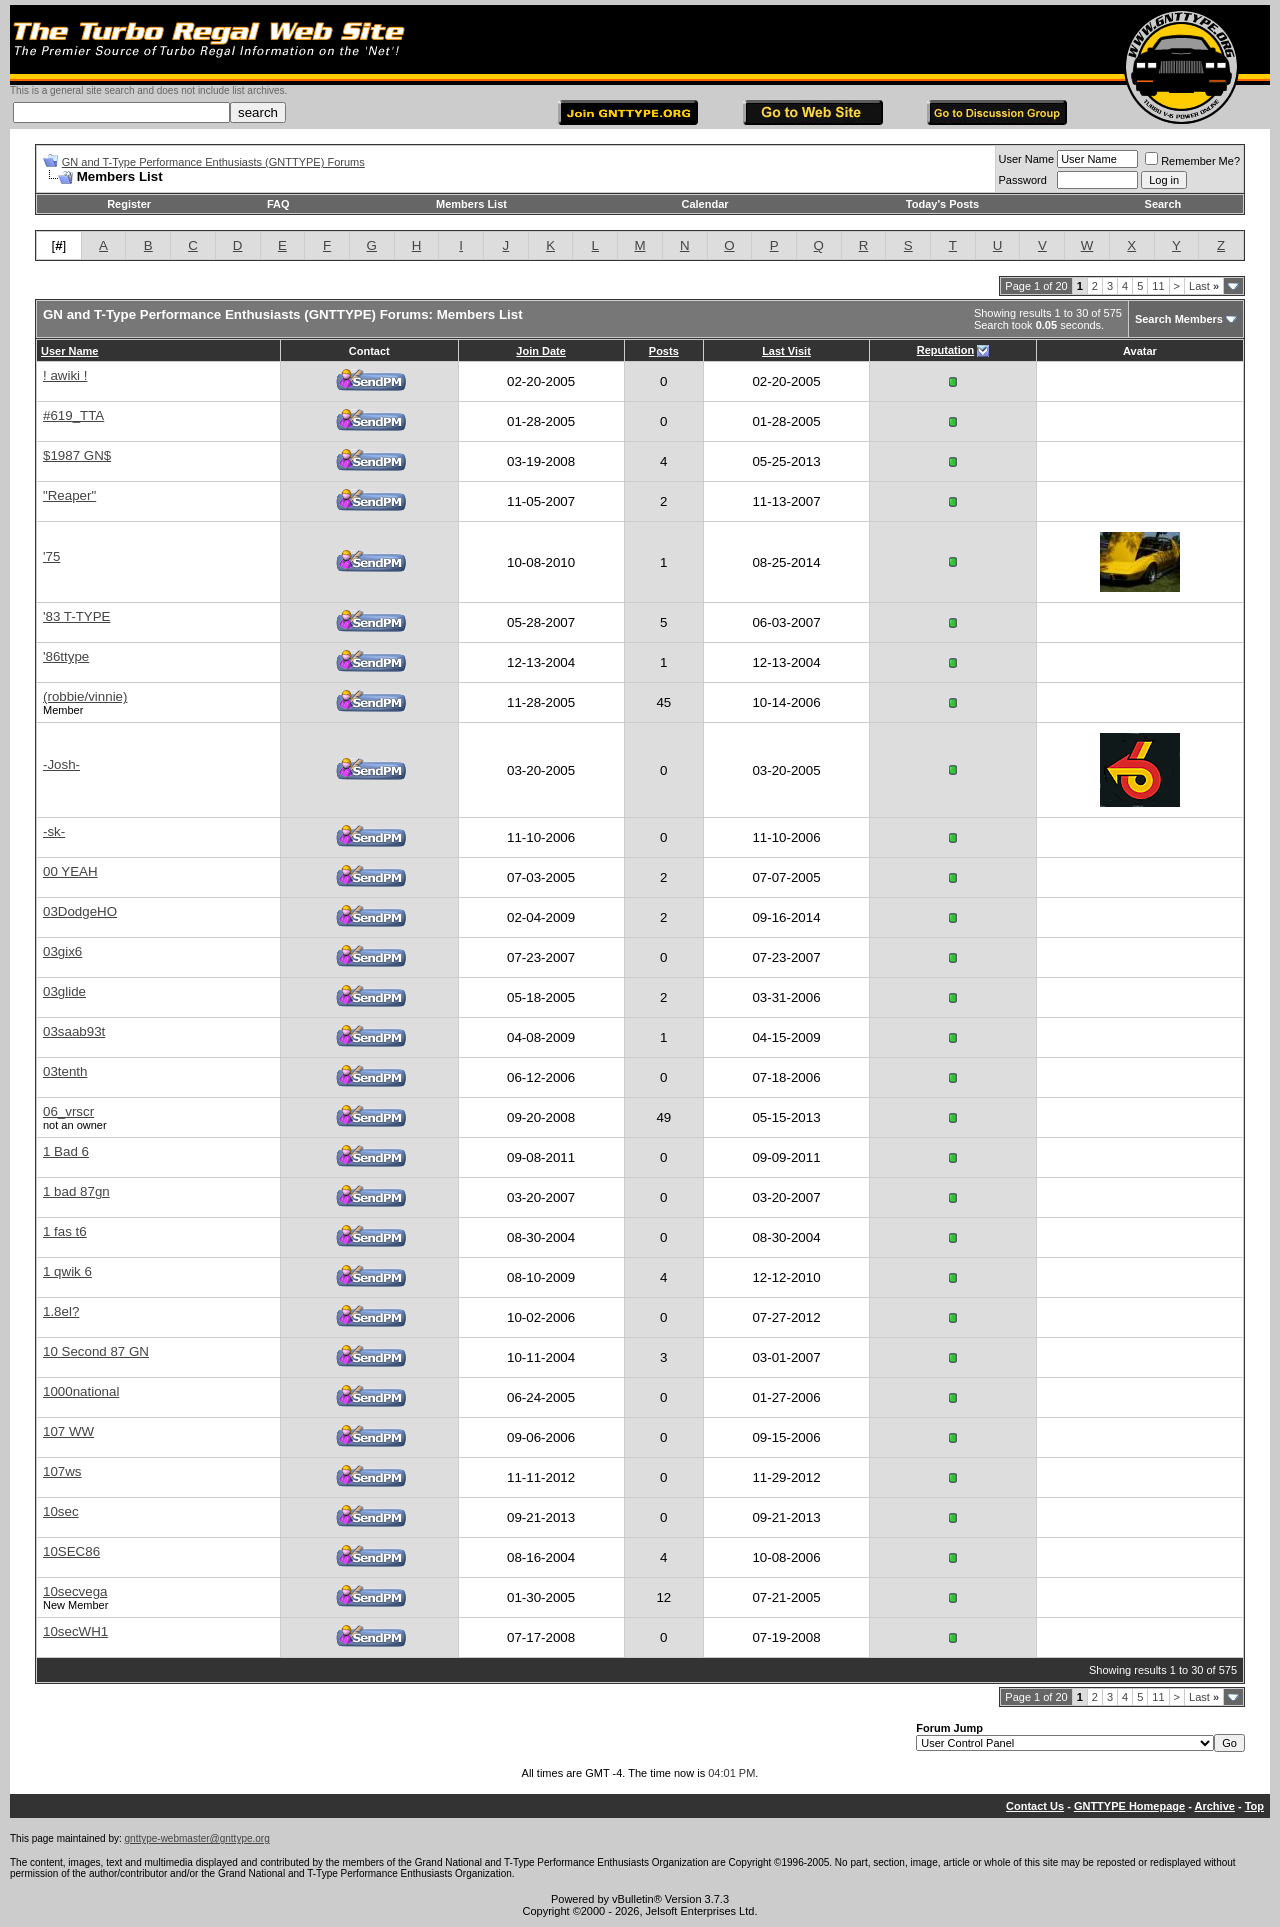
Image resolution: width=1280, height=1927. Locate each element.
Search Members (1179, 319)
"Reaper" (69, 495)
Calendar (704, 204)
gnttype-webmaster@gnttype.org (197, 1838)
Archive (1215, 1806)
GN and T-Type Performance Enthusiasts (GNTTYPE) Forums (213, 162)
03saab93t (74, 1031)
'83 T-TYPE (77, 616)
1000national (81, 1391)
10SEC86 (71, 1551)
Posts (664, 351)
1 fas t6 (65, 1231)
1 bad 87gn (76, 1191)
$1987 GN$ (77, 455)
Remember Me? (1192, 161)
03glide (64, 991)
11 (1158, 286)
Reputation (945, 350)
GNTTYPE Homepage (1129, 1806)
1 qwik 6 (67, 1271)
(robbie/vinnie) (85, 696)
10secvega (75, 1591)
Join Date (541, 351)
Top (1254, 1806)
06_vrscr (68, 1111)
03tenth (65, 1071)
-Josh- (61, 764)
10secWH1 (75, 1631)
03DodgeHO (80, 911)
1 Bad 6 (66, 1151)
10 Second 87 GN (96, 1351)
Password (1023, 180)
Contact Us (1035, 1806)
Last (1204, 286)
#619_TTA (73, 415)
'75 (51, 556)
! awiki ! (65, 375)
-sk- (54, 831)
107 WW (68, 1431)
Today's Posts (942, 204)
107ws (62, 1471)
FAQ (278, 204)
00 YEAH (70, 871)
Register (129, 204)
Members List (471, 204)
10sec (61, 1511)
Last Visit (786, 351)
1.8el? (61, 1311)
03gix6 (62, 951)
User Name (1027, 159)
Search (1163, 204)
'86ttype (66, 656)
